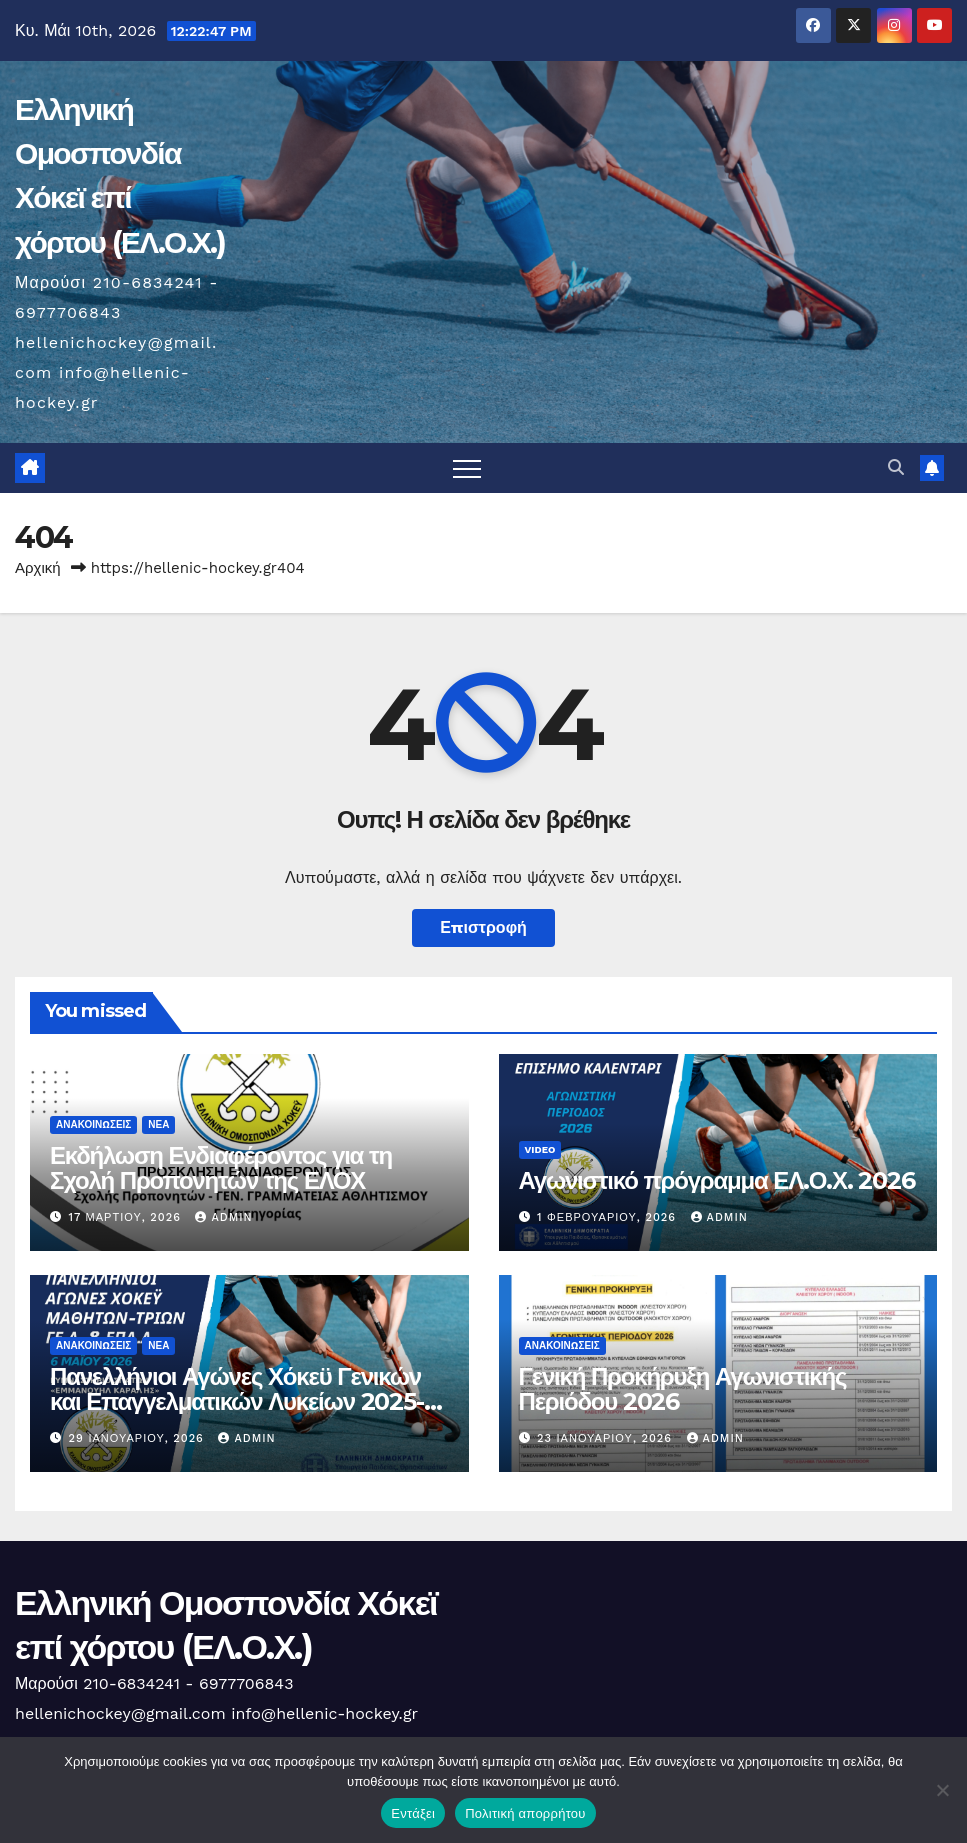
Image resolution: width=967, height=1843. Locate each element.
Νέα (158, 1124)
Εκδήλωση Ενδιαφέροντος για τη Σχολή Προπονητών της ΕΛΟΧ (221, 1168)
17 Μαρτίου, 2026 (127, 1217)
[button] (896, 467)
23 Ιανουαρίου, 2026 (607, 1438)
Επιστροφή (483, 927)
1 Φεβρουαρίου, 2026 (608, 1217)
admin (223, 1217)
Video (540, 1149)
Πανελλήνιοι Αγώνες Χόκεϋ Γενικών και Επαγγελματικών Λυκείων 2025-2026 (237, 1401)
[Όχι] (942, 1790)
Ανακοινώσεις (93, 1124)
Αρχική (38, 568)
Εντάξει (413, 1813)
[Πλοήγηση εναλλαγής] (467, 468)
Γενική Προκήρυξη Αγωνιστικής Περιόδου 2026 (683, 1389)
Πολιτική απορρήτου (525, 1813)
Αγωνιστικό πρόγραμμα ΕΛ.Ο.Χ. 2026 (717, 1180)
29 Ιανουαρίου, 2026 (139, 1438)
